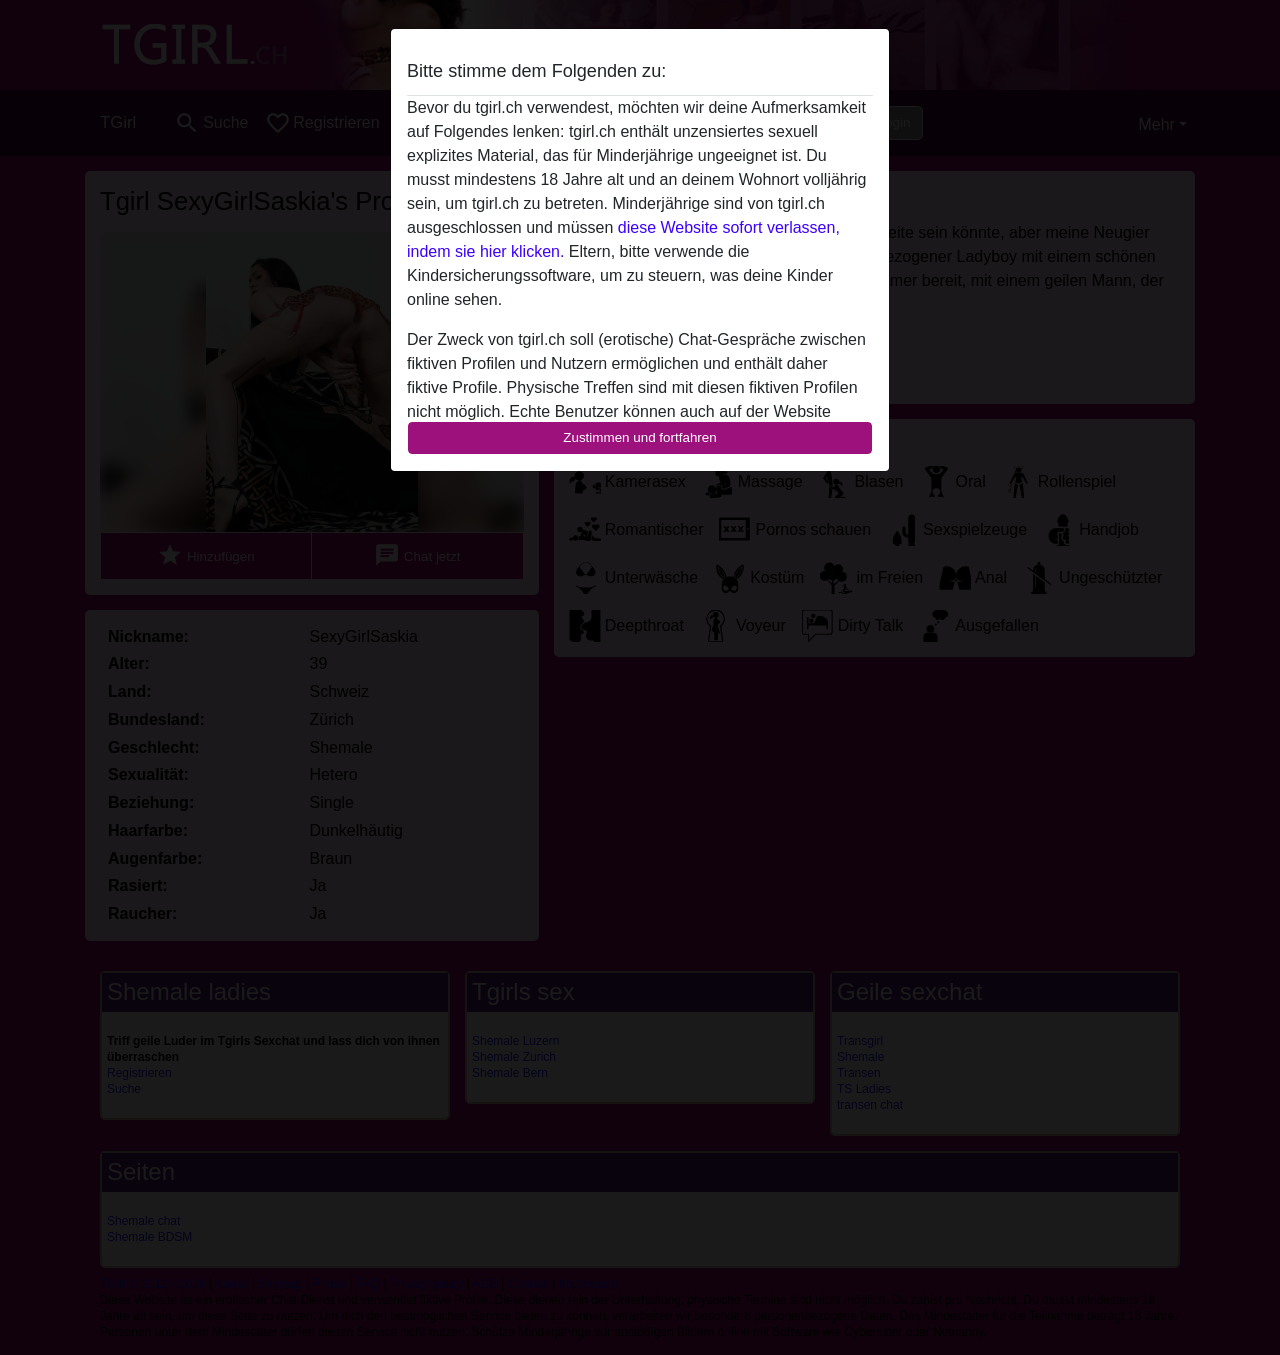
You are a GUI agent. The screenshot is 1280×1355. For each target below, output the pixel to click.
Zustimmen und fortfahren (640, 437)
